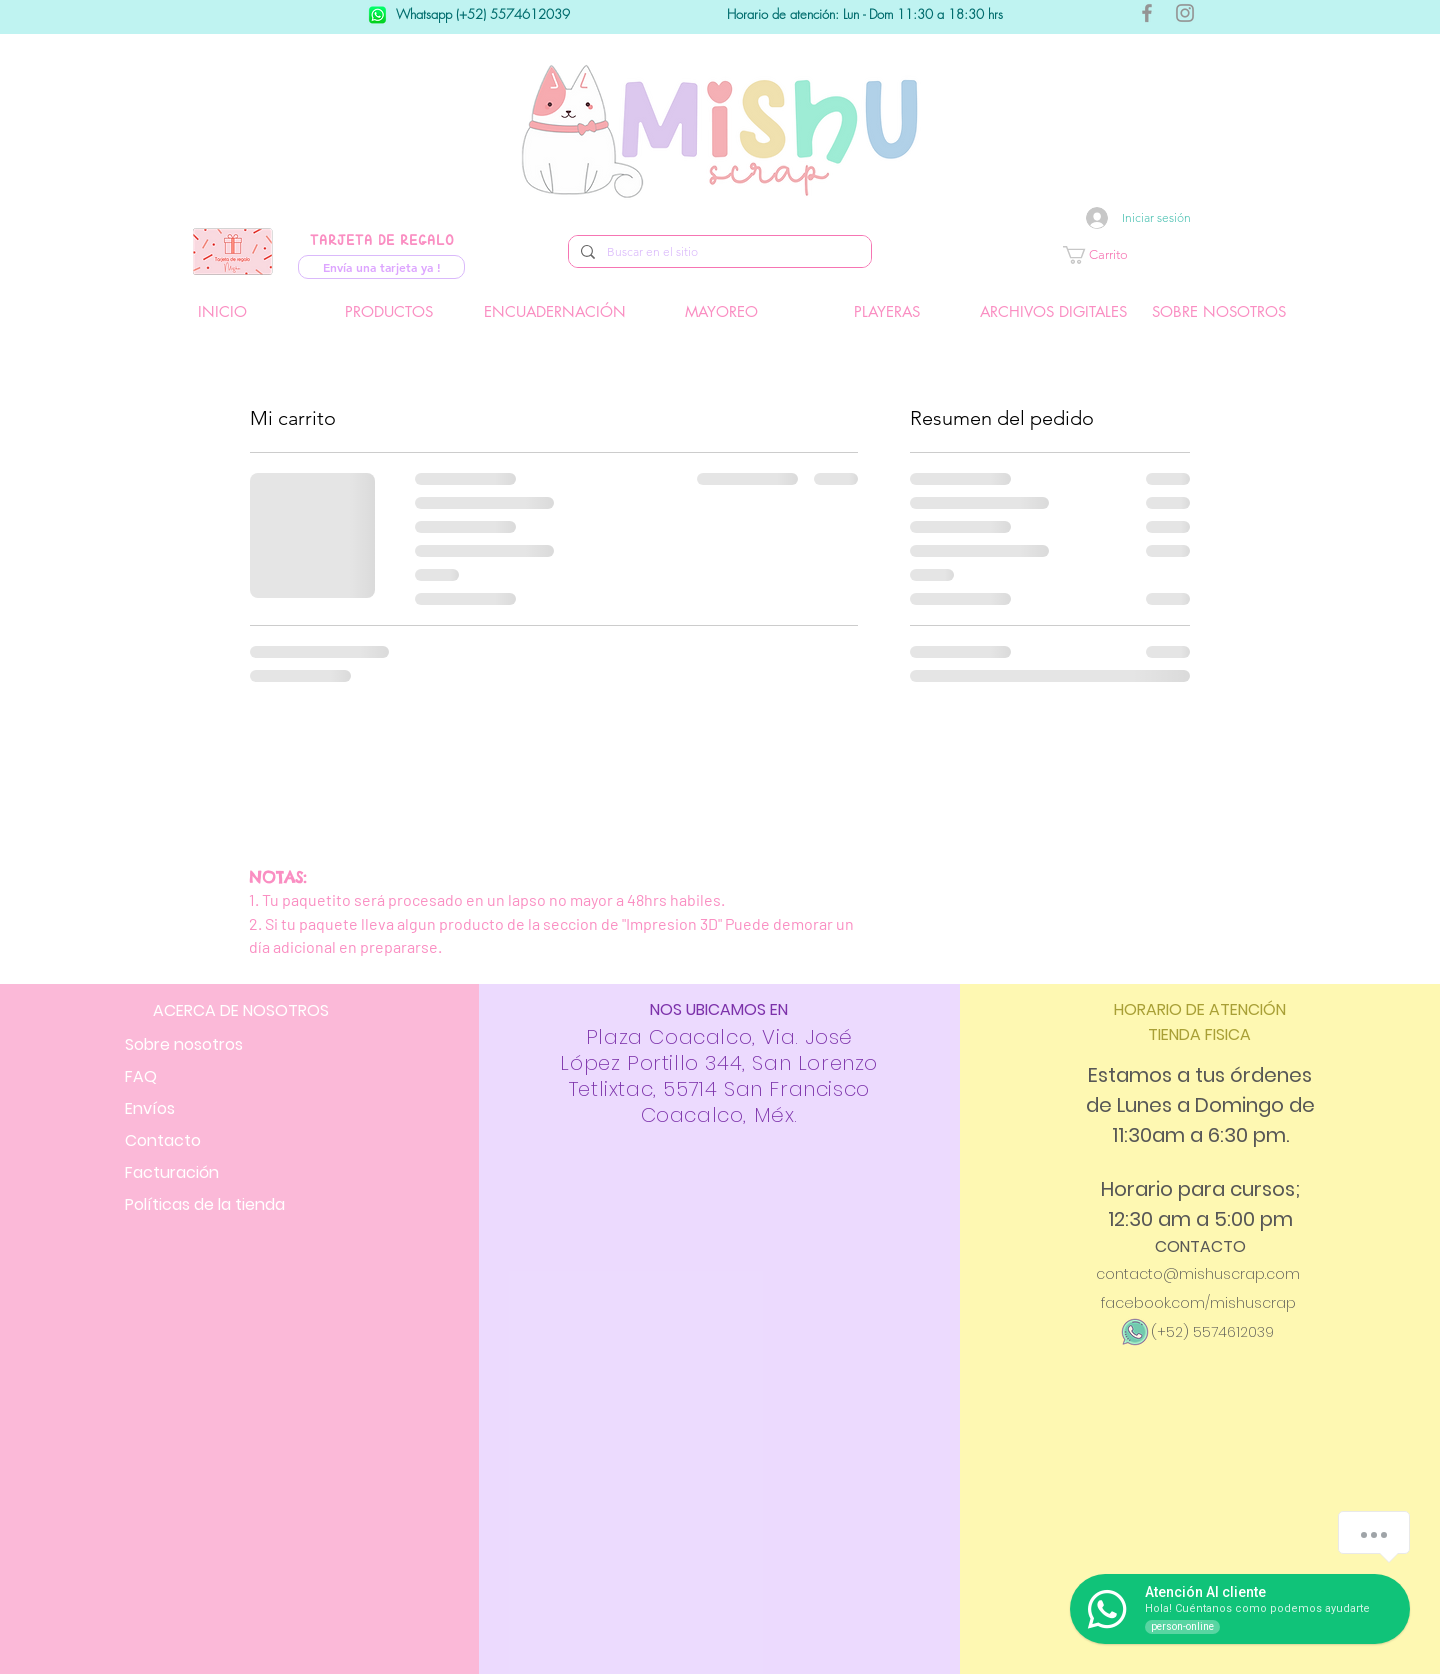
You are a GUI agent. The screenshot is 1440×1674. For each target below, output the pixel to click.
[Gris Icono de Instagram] (1185, 13)
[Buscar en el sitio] (718, 252)
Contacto (163, 1140)
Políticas (205, 1204)
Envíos (150, 1108)
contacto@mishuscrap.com (1198, 1274)
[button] (1155, 255)
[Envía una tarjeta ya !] (381, 267)
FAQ (141, 1076)
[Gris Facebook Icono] (1147, 13)
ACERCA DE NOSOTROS (241, 1010)
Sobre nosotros (184, 1044)
